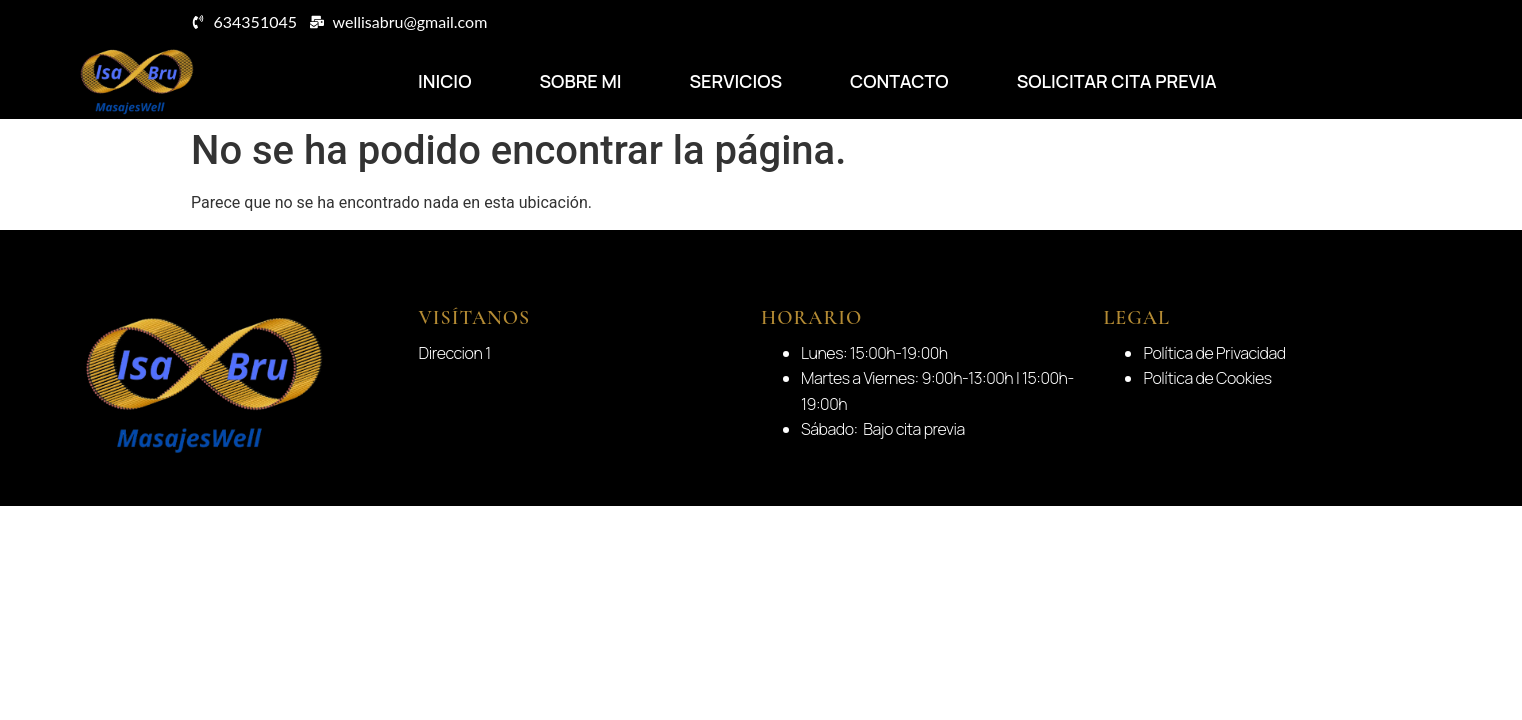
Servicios (735, 81)
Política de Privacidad (1214, 353)
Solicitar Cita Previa (1117, 81)
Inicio (444, 81)
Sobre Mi (580, 81)
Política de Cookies (1207, 378)
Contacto (899, 81)
